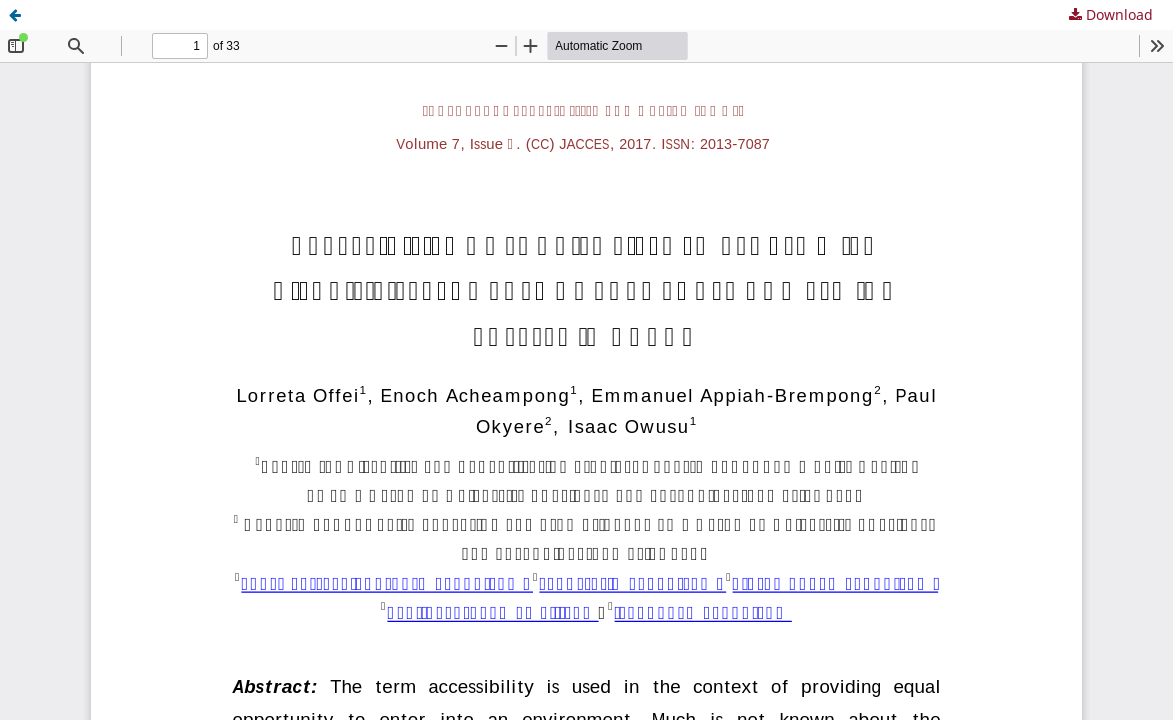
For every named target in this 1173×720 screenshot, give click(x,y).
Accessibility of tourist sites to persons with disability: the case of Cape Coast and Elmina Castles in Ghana (396, 14)
